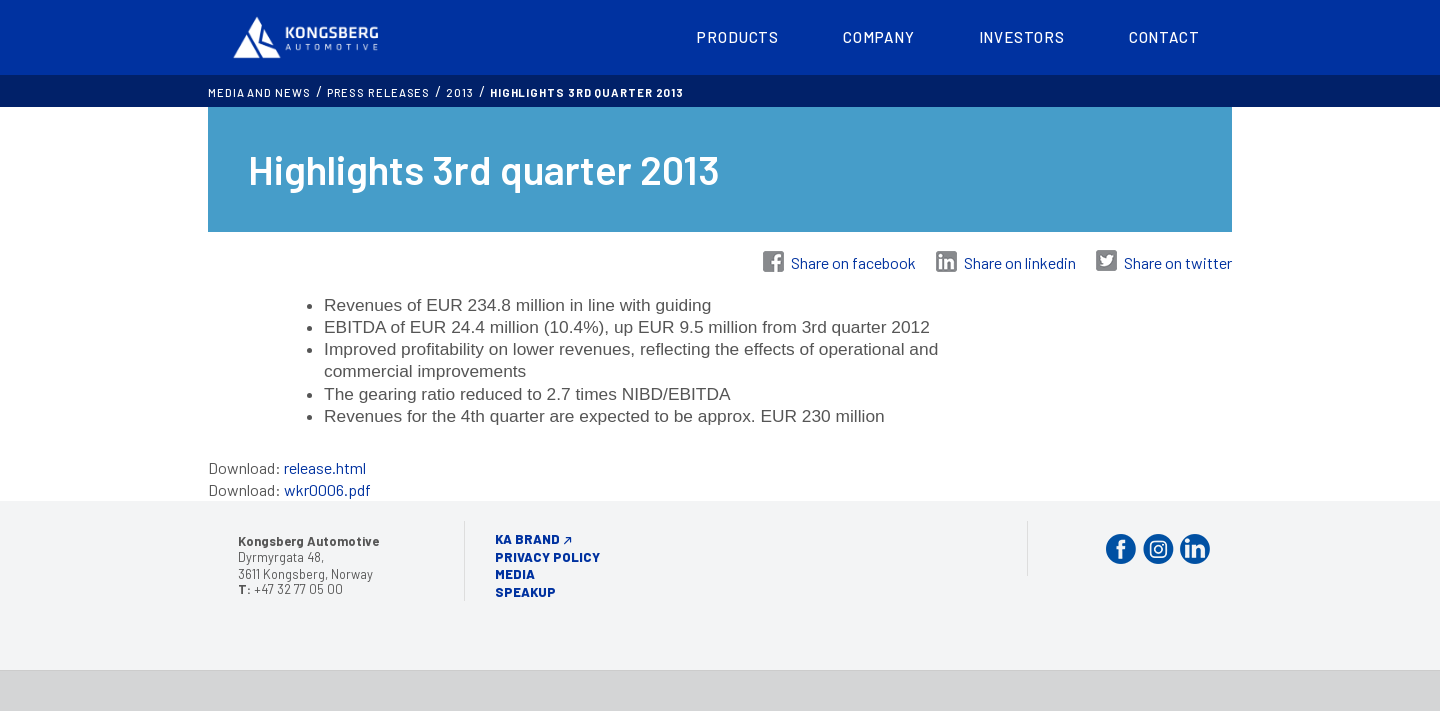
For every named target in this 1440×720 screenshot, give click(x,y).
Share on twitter (1178, 262)
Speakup (525, 592)
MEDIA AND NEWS (259, 92)
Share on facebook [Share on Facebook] (853, 262)
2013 (460, 92)
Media (515, 574)
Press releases (379, 92)
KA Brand (527, 539)
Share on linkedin (1020, 262)
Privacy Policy (547, 557)
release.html (325, 467)
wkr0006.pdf (327, 489)
